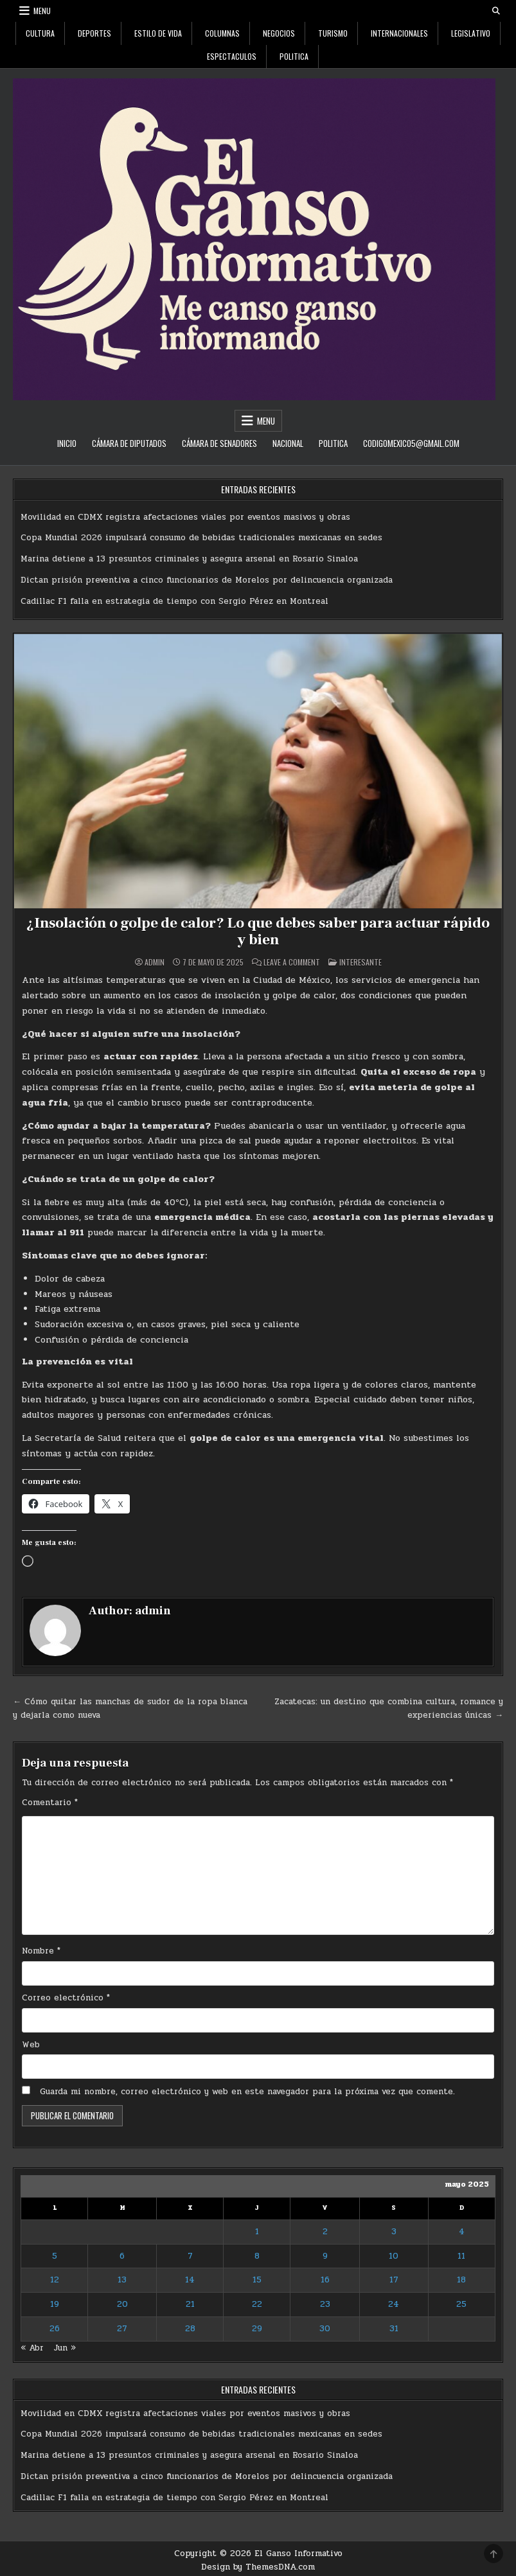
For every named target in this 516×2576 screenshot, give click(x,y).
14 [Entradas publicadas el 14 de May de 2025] (190, 2279)
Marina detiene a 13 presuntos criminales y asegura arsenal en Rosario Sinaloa (189, 558)
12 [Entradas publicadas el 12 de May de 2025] (54, 2279)
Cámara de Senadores (219, 443)
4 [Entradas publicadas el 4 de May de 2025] (462, 2231)
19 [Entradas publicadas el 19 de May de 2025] (54, 2304)
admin (155, 962)
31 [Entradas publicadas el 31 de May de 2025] (393, 2328)
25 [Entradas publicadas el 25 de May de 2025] (461, 2304)
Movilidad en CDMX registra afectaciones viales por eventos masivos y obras (185, 517)
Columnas (222, 33)
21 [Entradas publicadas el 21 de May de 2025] (190, 2304)
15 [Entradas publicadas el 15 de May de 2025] (257, 2279)
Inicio (66, 443)
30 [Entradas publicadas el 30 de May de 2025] (324, 2328)
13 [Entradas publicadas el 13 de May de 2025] (122, 2279)
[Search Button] (496, 11)
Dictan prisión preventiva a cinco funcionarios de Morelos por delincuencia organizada (207, 580)
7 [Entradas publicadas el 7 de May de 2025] (190, 2255)
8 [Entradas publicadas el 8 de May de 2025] (257, 2255)
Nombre (41, 1950)
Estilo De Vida (158, 33)
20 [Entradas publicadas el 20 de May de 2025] (122, 2304)
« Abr (32, 2347)
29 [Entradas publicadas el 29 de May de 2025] (257, 2328)
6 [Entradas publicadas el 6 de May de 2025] (122, 2255)
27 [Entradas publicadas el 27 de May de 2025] (122, 2328)
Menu (42, 10)
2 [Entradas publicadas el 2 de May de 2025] (325, 2231)
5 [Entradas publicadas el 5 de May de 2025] (54, 2255)
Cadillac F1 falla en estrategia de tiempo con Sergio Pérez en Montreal (174, 601)
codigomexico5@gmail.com (411, 443)
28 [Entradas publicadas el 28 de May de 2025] (190, 2328)
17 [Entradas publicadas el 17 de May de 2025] (393, 2279)
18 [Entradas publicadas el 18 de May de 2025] (461, 2279)
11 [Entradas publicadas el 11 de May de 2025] (461, 2255)
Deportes (94, 33)
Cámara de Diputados (129, 443)
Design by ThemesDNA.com (258, 2567)
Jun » (64, 2347)
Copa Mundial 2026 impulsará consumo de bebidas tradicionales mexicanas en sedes (201, 537)
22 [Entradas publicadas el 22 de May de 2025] (257, 2304)
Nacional (287, 443)
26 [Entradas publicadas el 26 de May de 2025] (54, 2328)
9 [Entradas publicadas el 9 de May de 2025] (325, 2255)
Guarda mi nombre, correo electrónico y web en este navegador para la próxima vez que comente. (247, 2091)
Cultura (40, 33)
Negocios (279, 33)
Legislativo (470, 33)
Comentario (50, 1801)
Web (31, 2044)
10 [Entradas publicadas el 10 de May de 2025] (393, 2255)
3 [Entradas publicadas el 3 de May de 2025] (393, 2231)
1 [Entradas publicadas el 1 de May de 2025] (257, 2231)
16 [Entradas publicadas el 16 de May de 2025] (325, 2279)
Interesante (360, 962)
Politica (294, 56)
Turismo (333, 33)
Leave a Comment (291, 962)
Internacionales (399, 33)
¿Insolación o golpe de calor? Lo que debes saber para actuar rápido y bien (258, 931)
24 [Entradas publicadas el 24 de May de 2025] (393, 2304)
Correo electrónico (66, 1997)
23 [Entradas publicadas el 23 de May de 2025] (325, 2304)
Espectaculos (231, 56)
